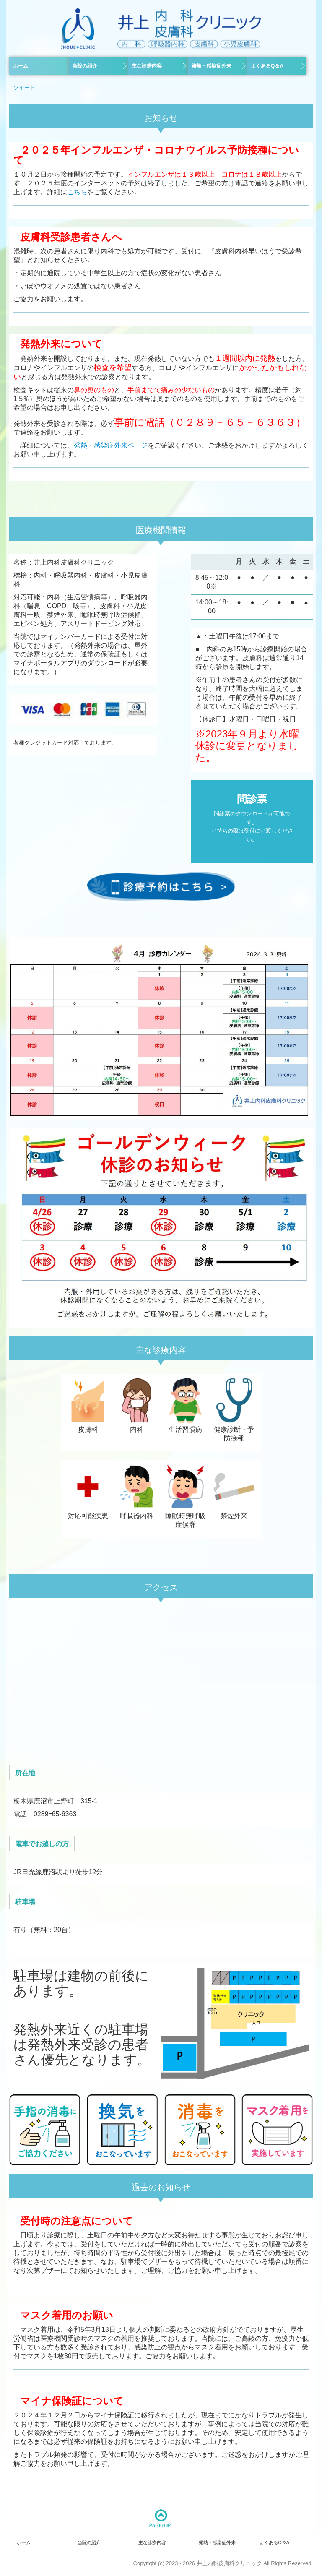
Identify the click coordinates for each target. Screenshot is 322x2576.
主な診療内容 (147, 66)
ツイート (24, 87)
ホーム (20, 66)
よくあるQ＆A (267, 66)
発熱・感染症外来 (211, 66)
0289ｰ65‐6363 (55, 1814)
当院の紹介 (84, 66)
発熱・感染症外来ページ (111, 445)
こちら (77, 191)
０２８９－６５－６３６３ (235, 422)
